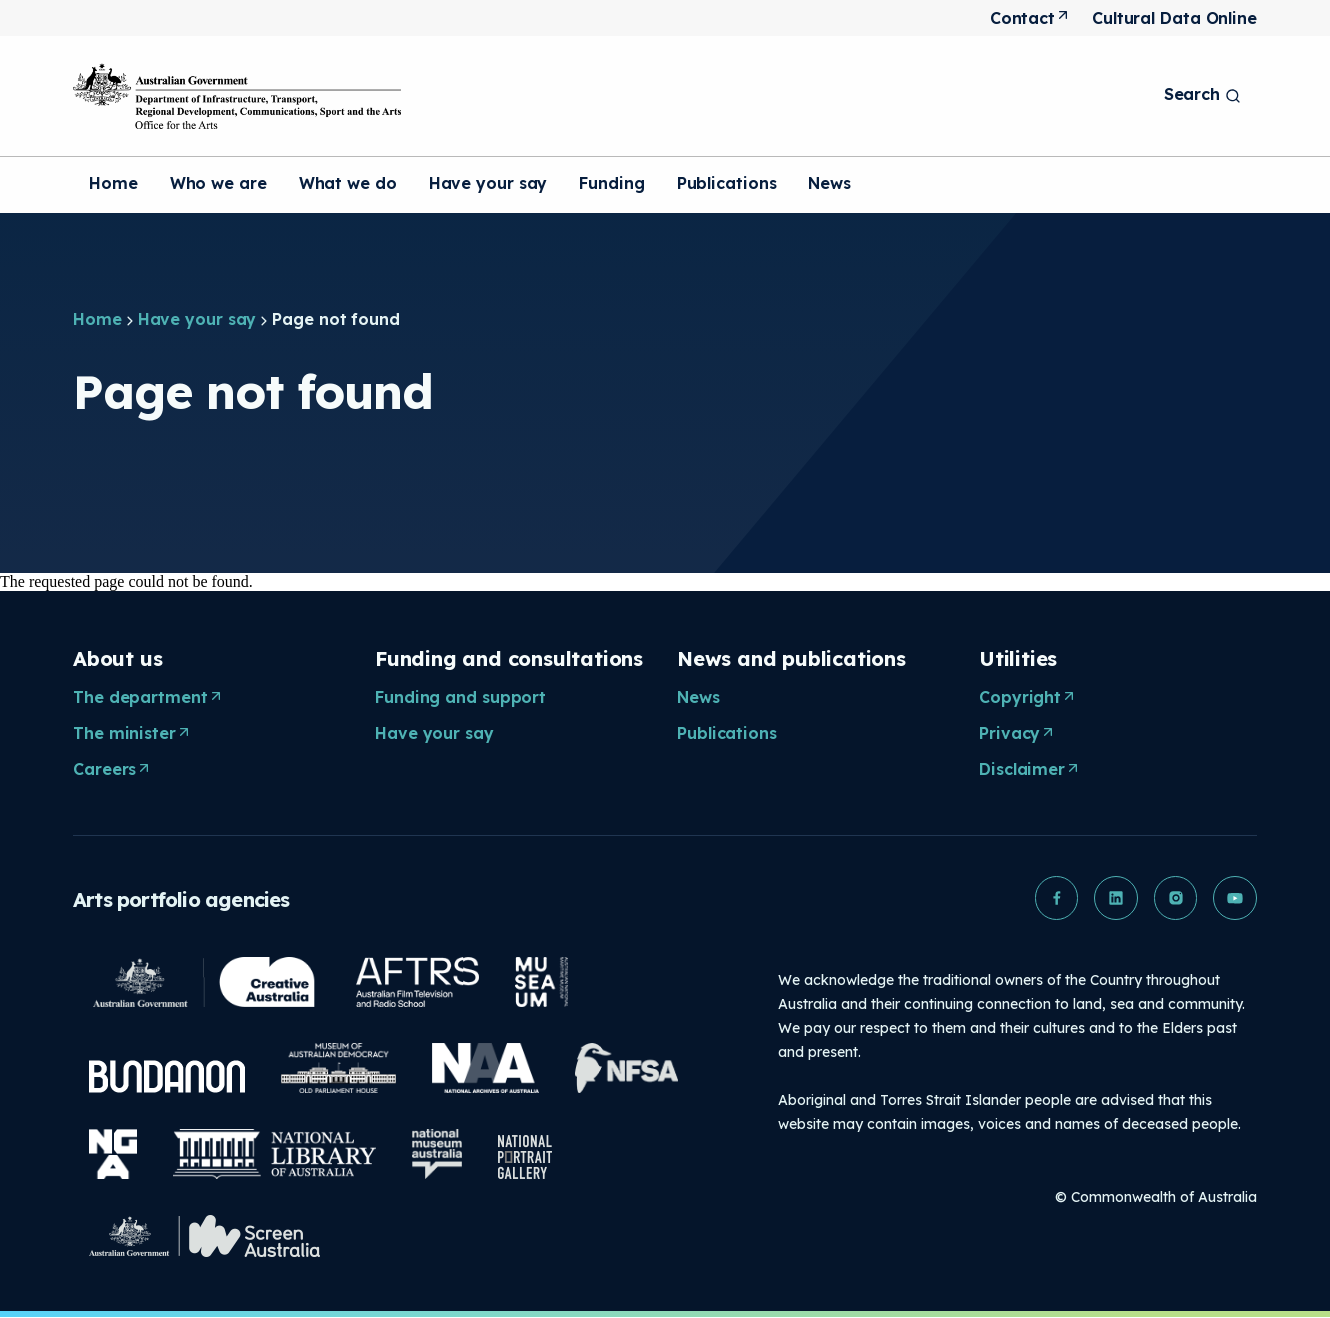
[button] (1055, 898)
